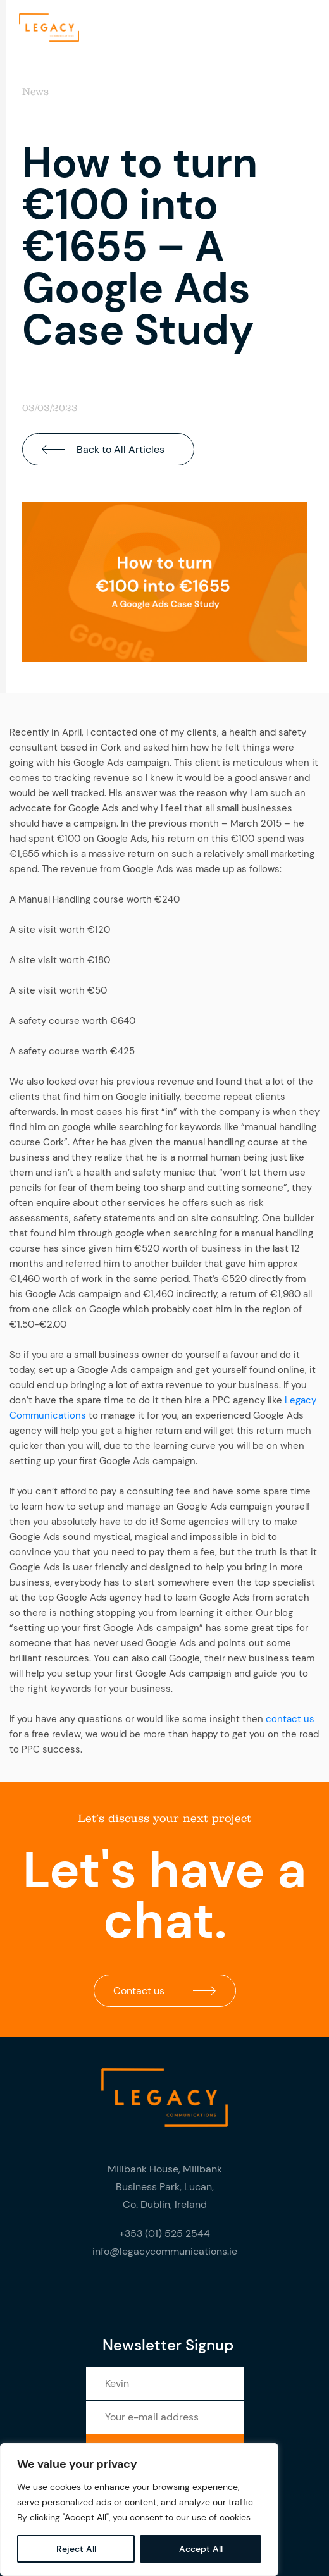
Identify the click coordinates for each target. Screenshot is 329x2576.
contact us (290, 1719)
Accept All (201, 2548)
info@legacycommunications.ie (164, 2251)
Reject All (76, 2548)
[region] (139, 2509)
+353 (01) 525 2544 (164, 2233)
